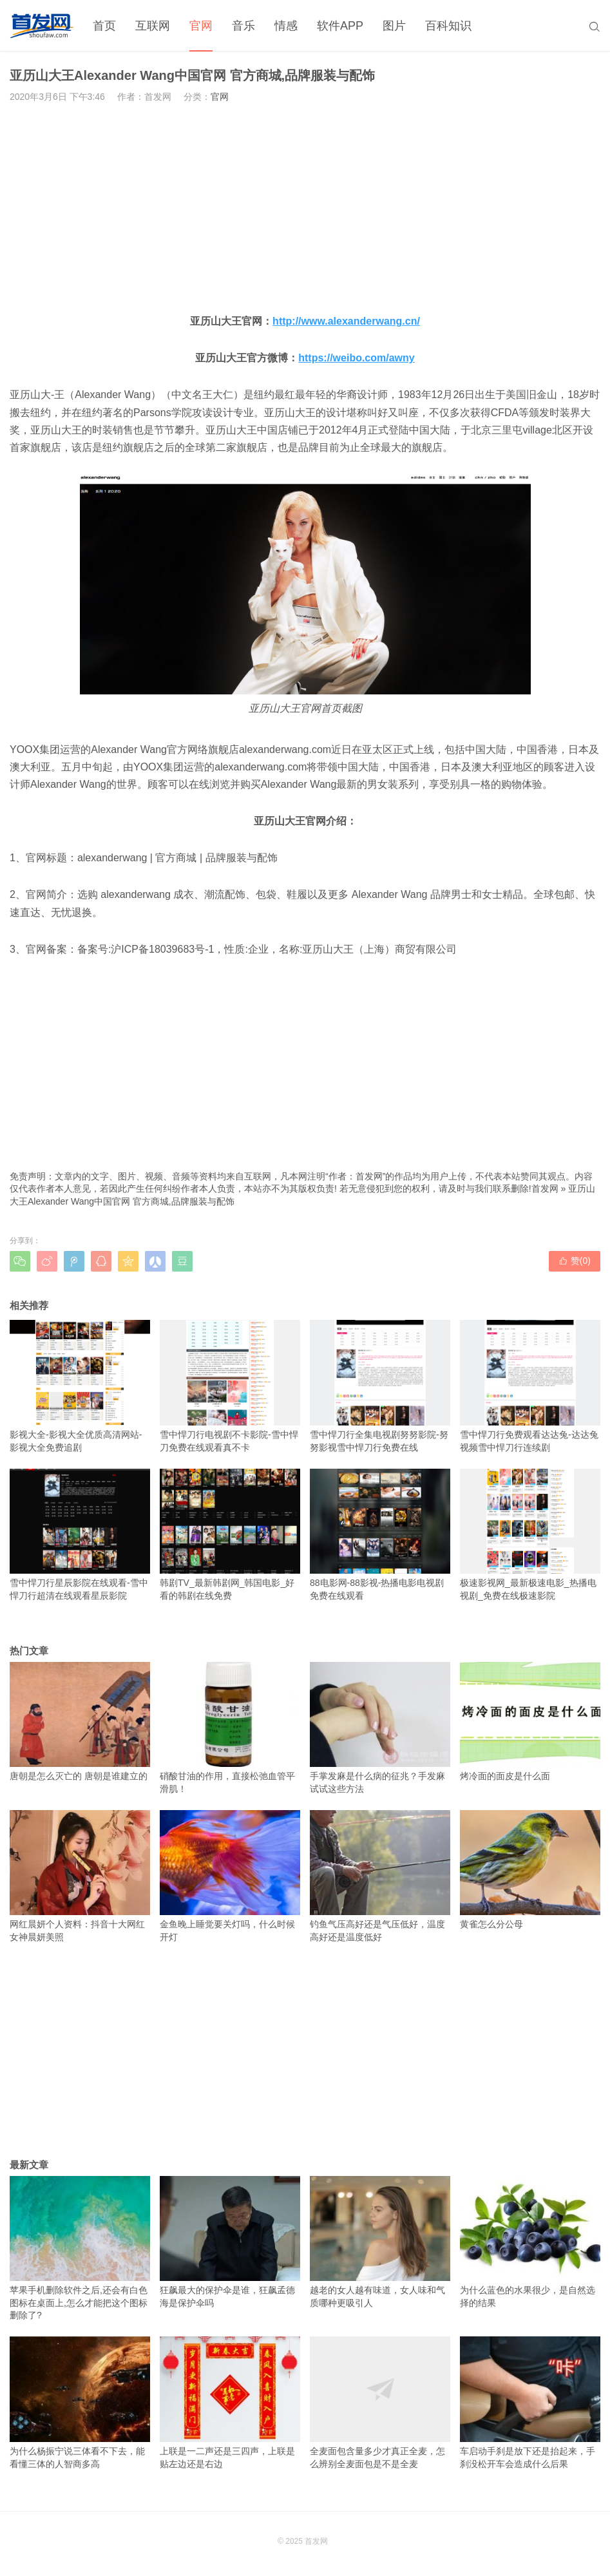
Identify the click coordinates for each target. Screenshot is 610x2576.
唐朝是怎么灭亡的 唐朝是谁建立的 (80, 1722)
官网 (201, 25)
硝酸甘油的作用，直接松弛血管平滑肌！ (230, 1728)
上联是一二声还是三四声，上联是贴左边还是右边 (230, 2402)
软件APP (340, 25)
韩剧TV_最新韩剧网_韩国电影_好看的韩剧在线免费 (230, 1535)
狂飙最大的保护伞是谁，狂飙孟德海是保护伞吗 (230, 2242)
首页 (104, 25)
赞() (574, 1260)
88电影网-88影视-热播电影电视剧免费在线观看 (380, 1535)
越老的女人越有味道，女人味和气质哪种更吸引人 (380, 2242)
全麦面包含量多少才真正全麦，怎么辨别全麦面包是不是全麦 (380, 2402)
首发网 (544, 1188)
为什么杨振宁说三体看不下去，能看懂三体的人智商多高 (80, 2402)
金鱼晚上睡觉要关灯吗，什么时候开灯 (230, 1876)
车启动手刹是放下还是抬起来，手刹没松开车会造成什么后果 (530, 2402)
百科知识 (448, 25)
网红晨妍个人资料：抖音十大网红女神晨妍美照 (80, 1876)
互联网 (152, 25)
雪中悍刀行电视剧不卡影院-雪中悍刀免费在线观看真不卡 (230, 1386)
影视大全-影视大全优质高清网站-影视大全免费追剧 (80, 1386)
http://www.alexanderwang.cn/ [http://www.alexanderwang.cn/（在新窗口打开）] (346, 321)
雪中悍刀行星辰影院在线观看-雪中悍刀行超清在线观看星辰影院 (80, 1535)
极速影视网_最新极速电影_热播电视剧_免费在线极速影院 (530, 1535)
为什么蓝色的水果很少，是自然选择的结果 (530, 2242)
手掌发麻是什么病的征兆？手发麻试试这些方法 (380, 1728)
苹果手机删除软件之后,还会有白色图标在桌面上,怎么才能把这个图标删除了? (80, 2248)
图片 (394, 25)
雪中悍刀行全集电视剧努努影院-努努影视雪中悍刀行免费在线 (380, 1386)
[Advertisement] (305, 208)
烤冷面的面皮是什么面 (530, 1722)
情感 (286, 25)
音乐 (243, 25)
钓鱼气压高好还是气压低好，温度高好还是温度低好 (380, 1876)
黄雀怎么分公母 (530, 1870)
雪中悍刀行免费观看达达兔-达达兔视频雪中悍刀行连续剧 (530, 1386)
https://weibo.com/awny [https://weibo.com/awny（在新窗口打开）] (356, 357)
